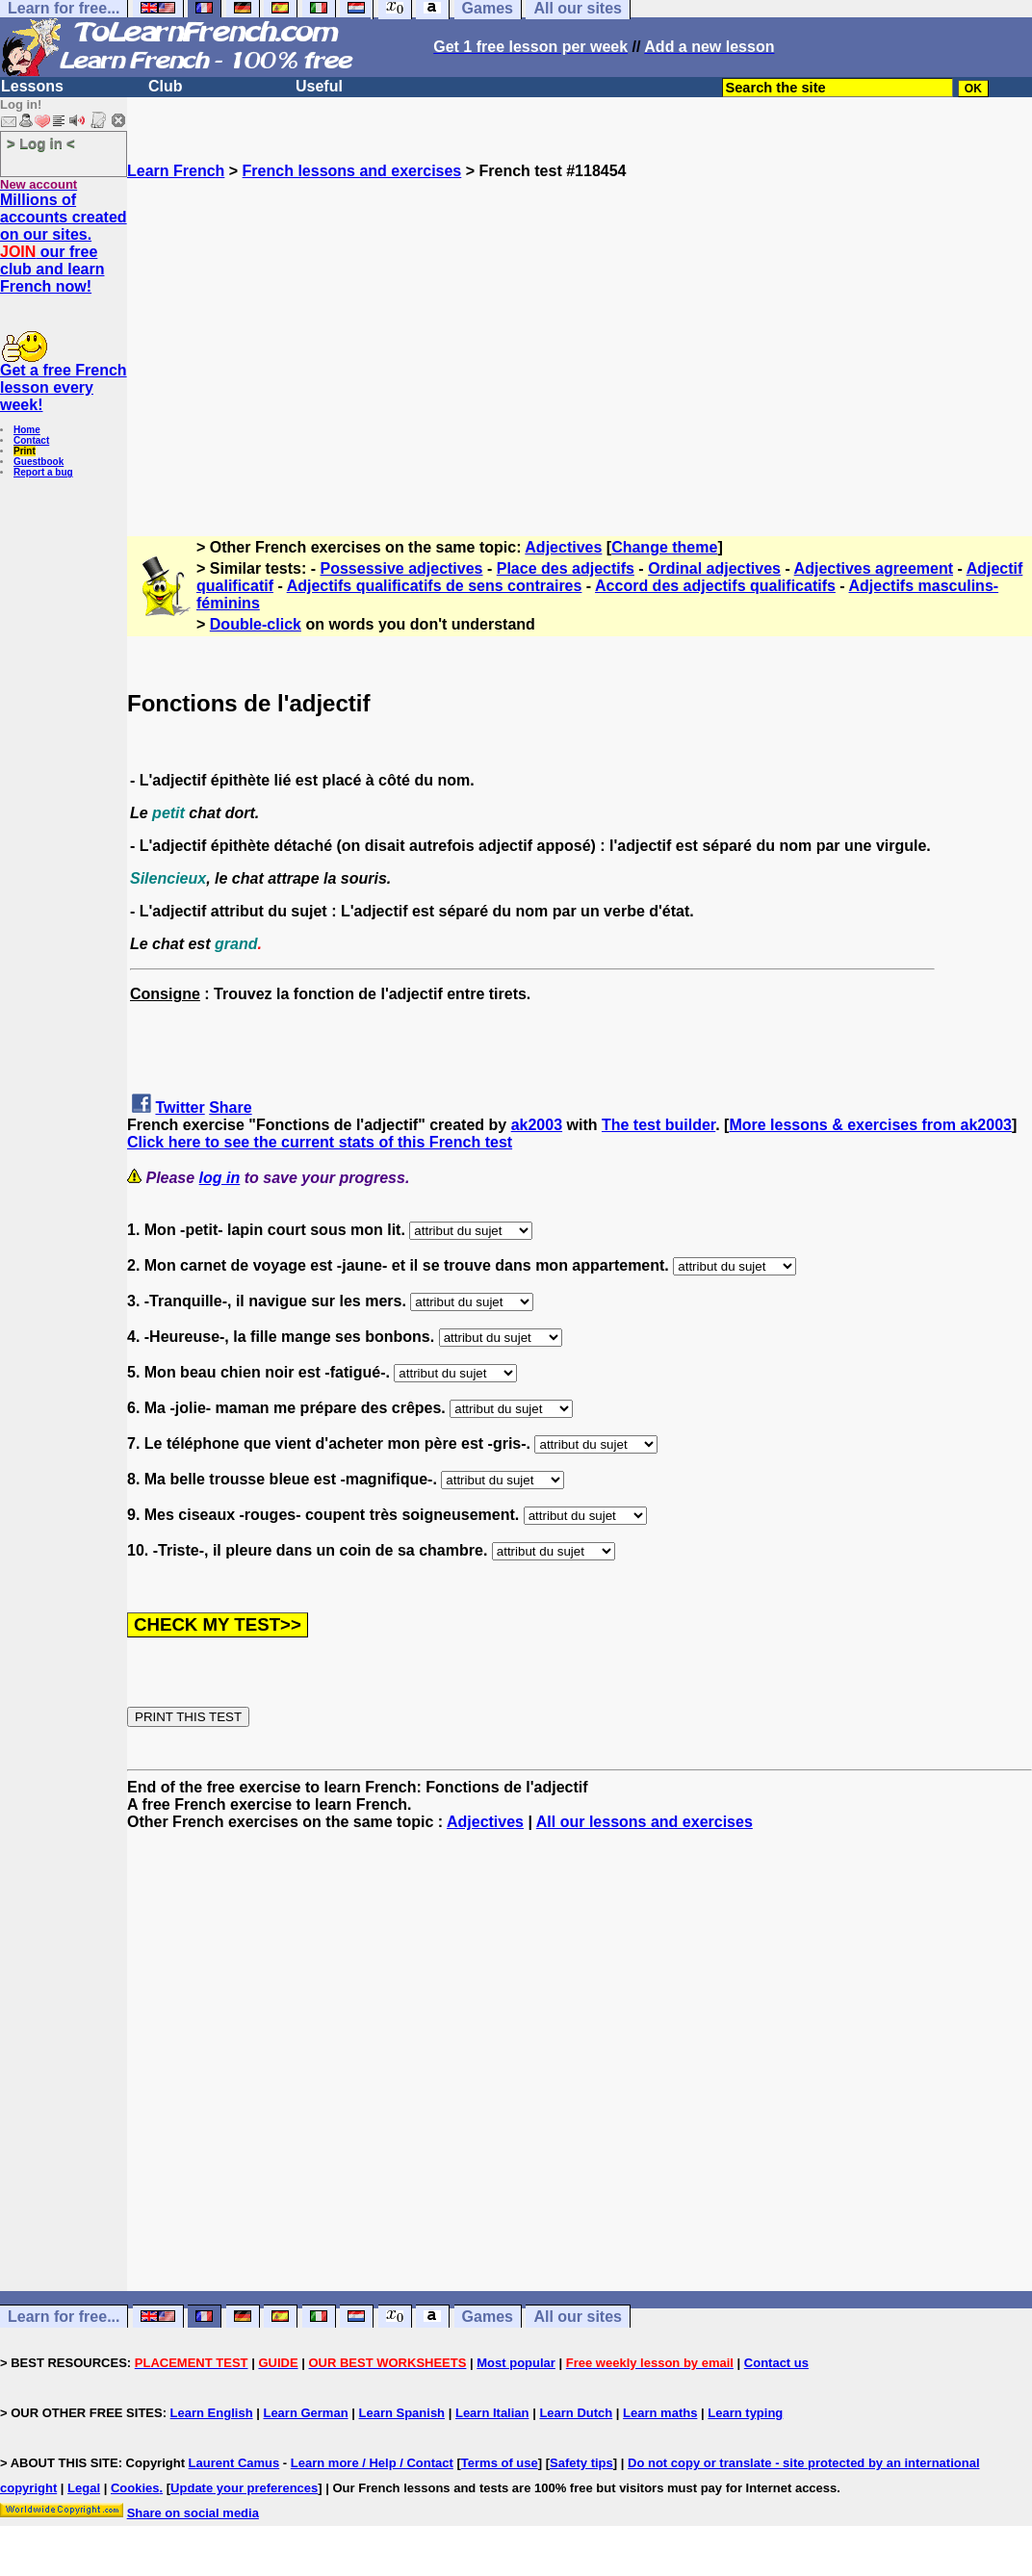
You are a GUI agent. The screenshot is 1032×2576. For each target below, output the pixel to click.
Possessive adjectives (402, 568)
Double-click (255, 624)
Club (165, 86)
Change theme (664, 547)
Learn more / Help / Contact (372, 2463)
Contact (31, 440)
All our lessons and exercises (644, 1822)
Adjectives (563, 547)
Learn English (211, 2413)
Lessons (32, 86)
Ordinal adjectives (714, 568)
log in (220, 1178)
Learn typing (745, 2413)
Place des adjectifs (565, 568)
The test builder (658, 1125)
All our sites (577, 2316)
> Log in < (41, 143)
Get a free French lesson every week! (63, 387)
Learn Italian (492, 2413)
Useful (319, 86)
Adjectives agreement (873, 568)
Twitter (179, 1107)
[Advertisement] (579, 349)
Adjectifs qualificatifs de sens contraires (434, 586)
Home (26, 430)
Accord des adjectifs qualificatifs (715, 586)
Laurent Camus (234, 2463)
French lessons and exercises (352, 171)
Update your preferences (244, 2488)
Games (487, 2316)
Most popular (516, 2363)
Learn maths (660, 2413)
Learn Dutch (575, 2413)
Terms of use (499, 2463)
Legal (83, 2488)
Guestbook (38, 461)
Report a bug (43, 472)
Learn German (305, 2413)
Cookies (135, 2488)
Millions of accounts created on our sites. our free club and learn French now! (63, 243)
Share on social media (193, 2513)
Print (24, 451)
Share (230, 1107)
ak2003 (536, 1125)
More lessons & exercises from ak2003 (870, 1125)
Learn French (175, 171)
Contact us (776, 2363)
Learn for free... (63, 2316)
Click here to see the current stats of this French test (319, 1142)
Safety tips (581, 2463)
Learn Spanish (401, 2413)
